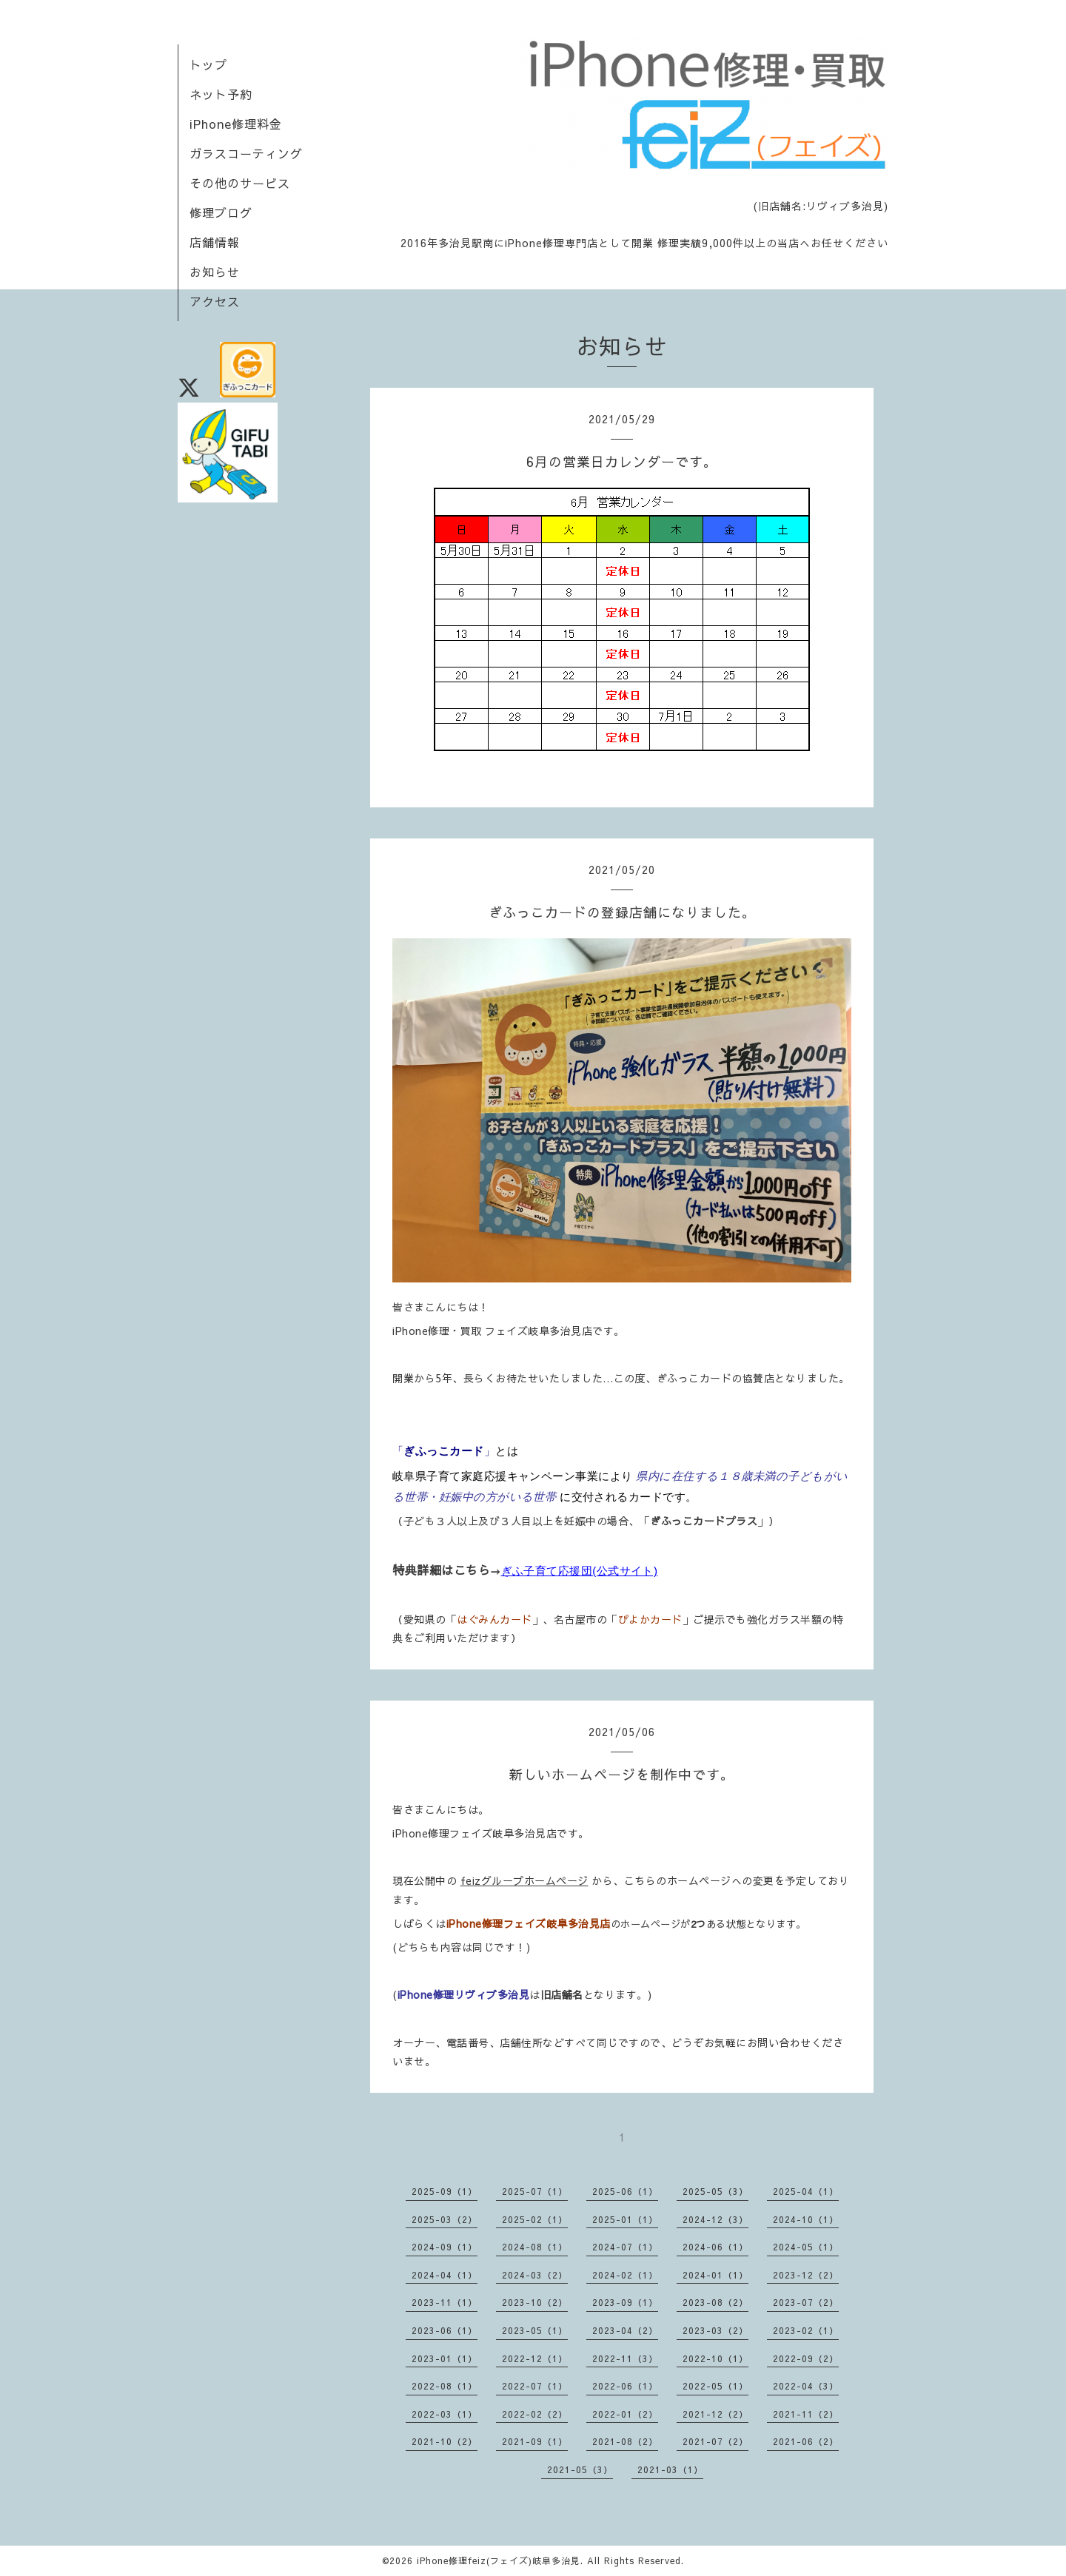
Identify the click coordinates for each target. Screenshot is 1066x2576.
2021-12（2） (715, 2414)
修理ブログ (221, 212)
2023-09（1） (625, 2302)
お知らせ (215, 271)
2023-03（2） (715, 2330)
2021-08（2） (625, 2441)
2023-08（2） (715, 2302)
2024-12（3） (715, 2219)
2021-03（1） (670, 2469)
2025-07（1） (535, 2191)
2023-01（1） (444, 2358)
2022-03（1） (444, 2414)
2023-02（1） (806, 2330)
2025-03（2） (444, 2219)
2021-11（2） (806, 2414)
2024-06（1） (715, 2247)
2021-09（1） (535, 2441)
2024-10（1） (806, 2219)
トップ (208, 64)
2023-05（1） (535, 2330)
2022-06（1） (625, 2386)
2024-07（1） (625, 2247)
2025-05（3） (715, 2191)
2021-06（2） (806, 2441)
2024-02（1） (625, 2275)
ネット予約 (221, 94)
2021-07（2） (715, 2441)
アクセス (215, 301)
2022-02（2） (535, 2414)
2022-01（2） (625, 2414)
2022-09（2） (806, 2358)
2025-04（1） (806, 2191)
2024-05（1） (806, 2247)
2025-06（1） (625, 2191)
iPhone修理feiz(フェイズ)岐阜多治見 (498, 2560)
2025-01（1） (625, 2219)
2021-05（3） (580, 2469)
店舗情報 (215, 242)
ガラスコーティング (246, 153)
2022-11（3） (625, 2358)
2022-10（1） (715, 2358)
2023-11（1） (444, 2302)
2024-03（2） (535, 2275)
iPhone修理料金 (236, 123)
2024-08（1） (535, 2247)
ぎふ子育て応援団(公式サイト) (579, 1570)
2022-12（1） (535, 2358)
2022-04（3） (806, 2386)
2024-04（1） (444, 2275)
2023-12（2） (806, 2275)
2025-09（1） (444, 2191)
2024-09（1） (444, 2247)
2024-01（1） (715, 2275)
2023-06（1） (444, 2330)
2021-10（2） (444, 2441)
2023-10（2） (535, 2302)
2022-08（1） (444, 2386)
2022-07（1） (535, 2386)
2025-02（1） (535, 2219)
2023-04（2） (625, 2330)
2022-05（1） (715, 2386)
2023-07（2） (806, 2302)
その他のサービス (240, 183)
